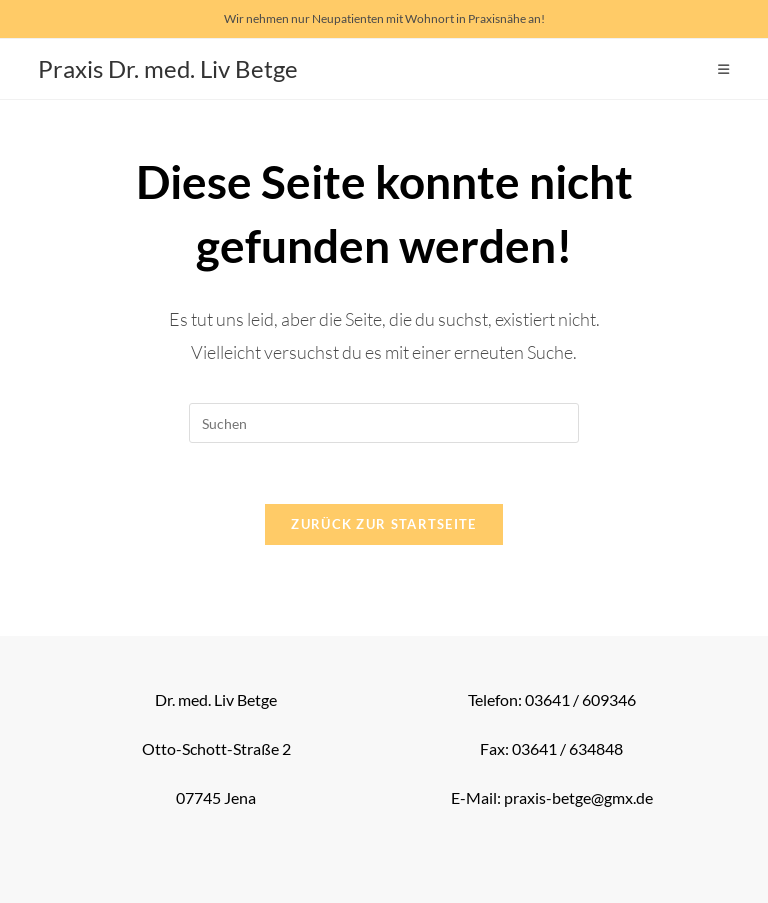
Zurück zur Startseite (383, 524)
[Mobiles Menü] (724, 69)
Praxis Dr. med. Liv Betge (168, 68)
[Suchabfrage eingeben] (384, 423)
